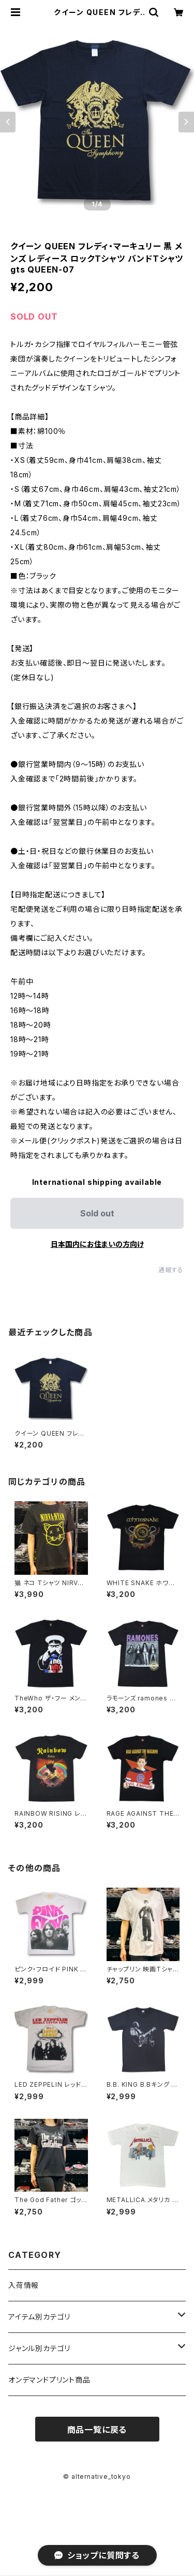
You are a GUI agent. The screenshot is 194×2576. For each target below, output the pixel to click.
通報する (171, 1270)
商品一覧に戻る (97, 2429)
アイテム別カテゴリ (39, 2316)
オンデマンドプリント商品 (49, 2379)
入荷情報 (23, 2285)
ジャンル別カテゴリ (39, 2348)
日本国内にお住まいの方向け (97, 1244)
